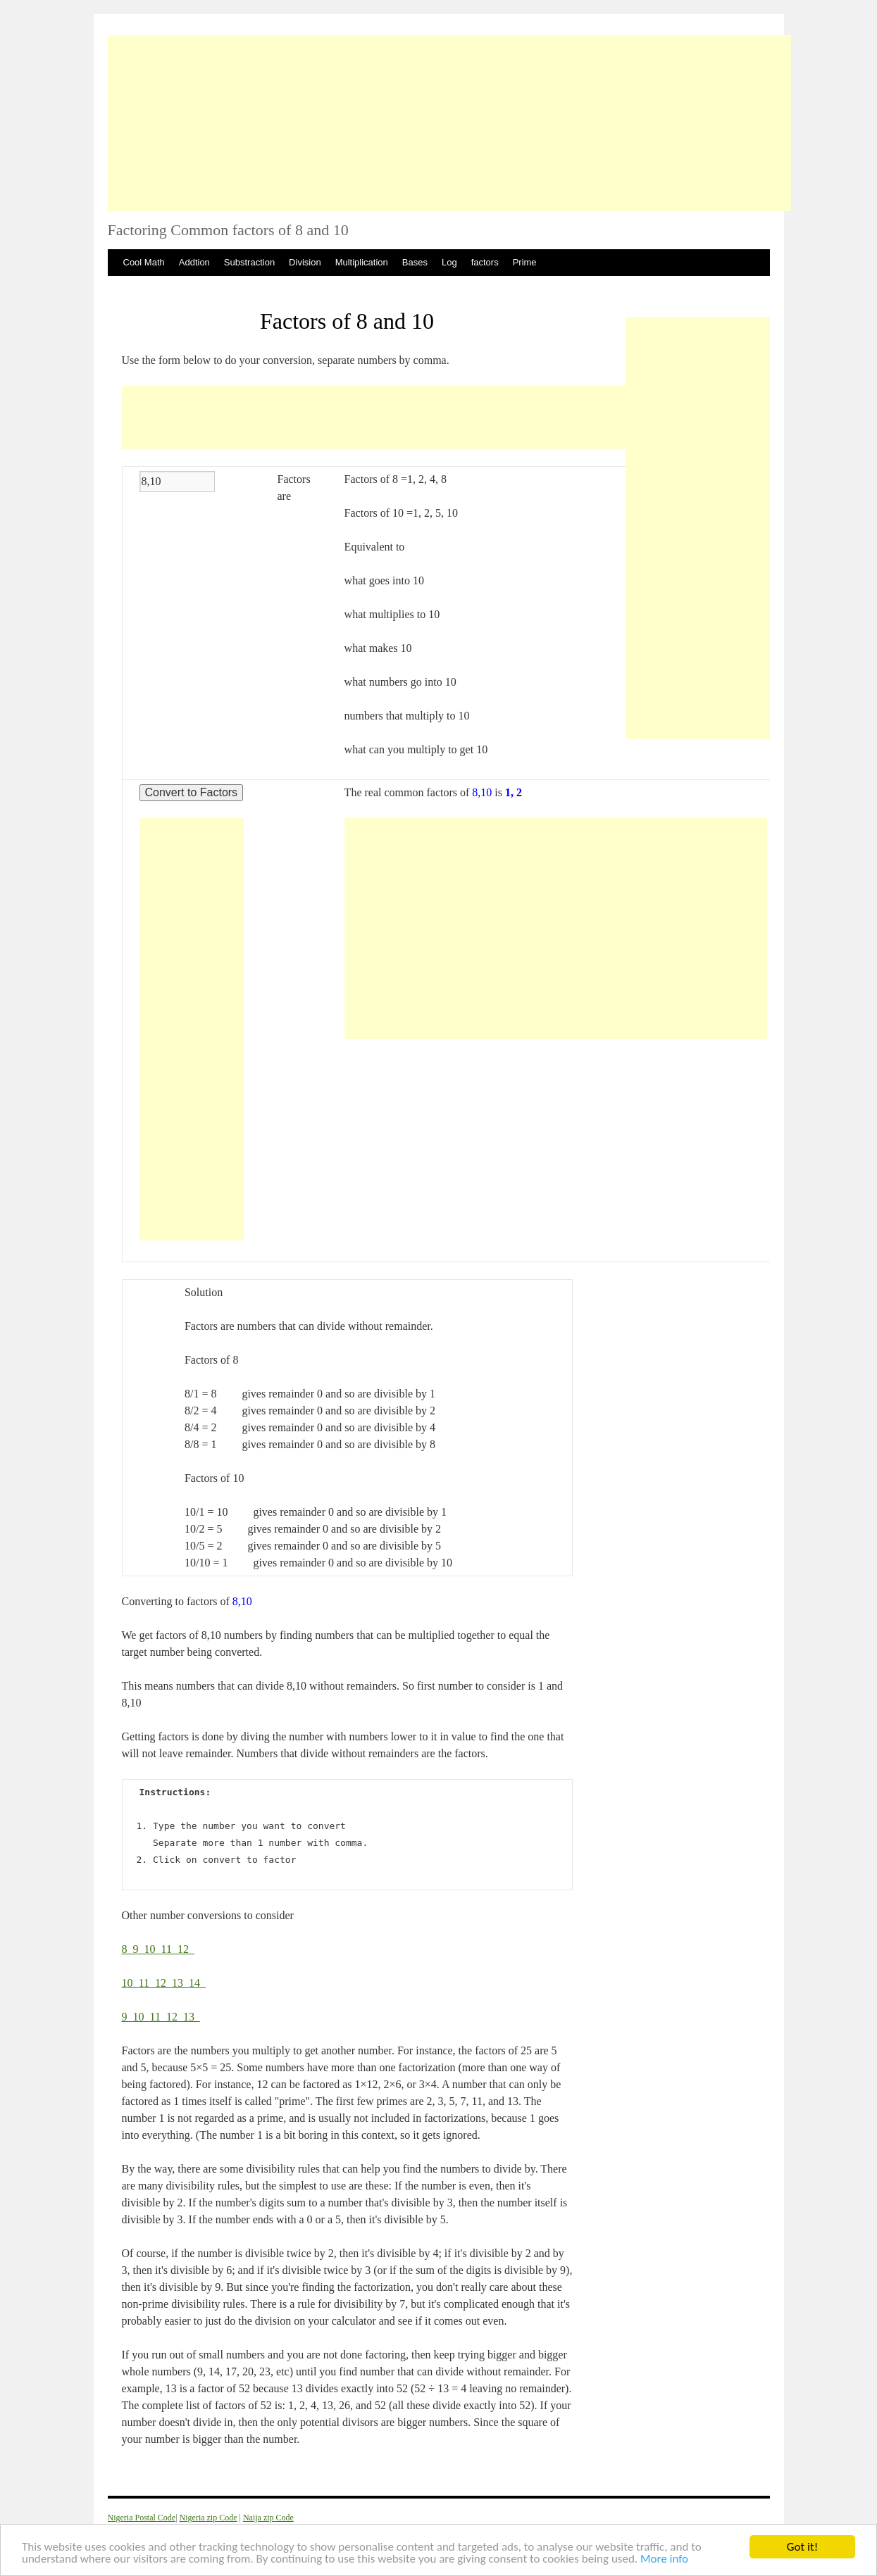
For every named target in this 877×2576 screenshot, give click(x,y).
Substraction (249, 262)
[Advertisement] (449, 123)
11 (169, 1949)
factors (485, 262)
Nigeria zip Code (208, 2517)
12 (186, 1949)
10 (152, 1949)
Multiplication (361, 262)
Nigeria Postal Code (142, 2517)
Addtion (194, 262)
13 (180, 1983)
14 (197, 1983)
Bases (415, 262)
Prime (525, 262)
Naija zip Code (268, 2517)
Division (305, 262)
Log (449, 262)
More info (664, 2559)
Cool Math (144, 262)
